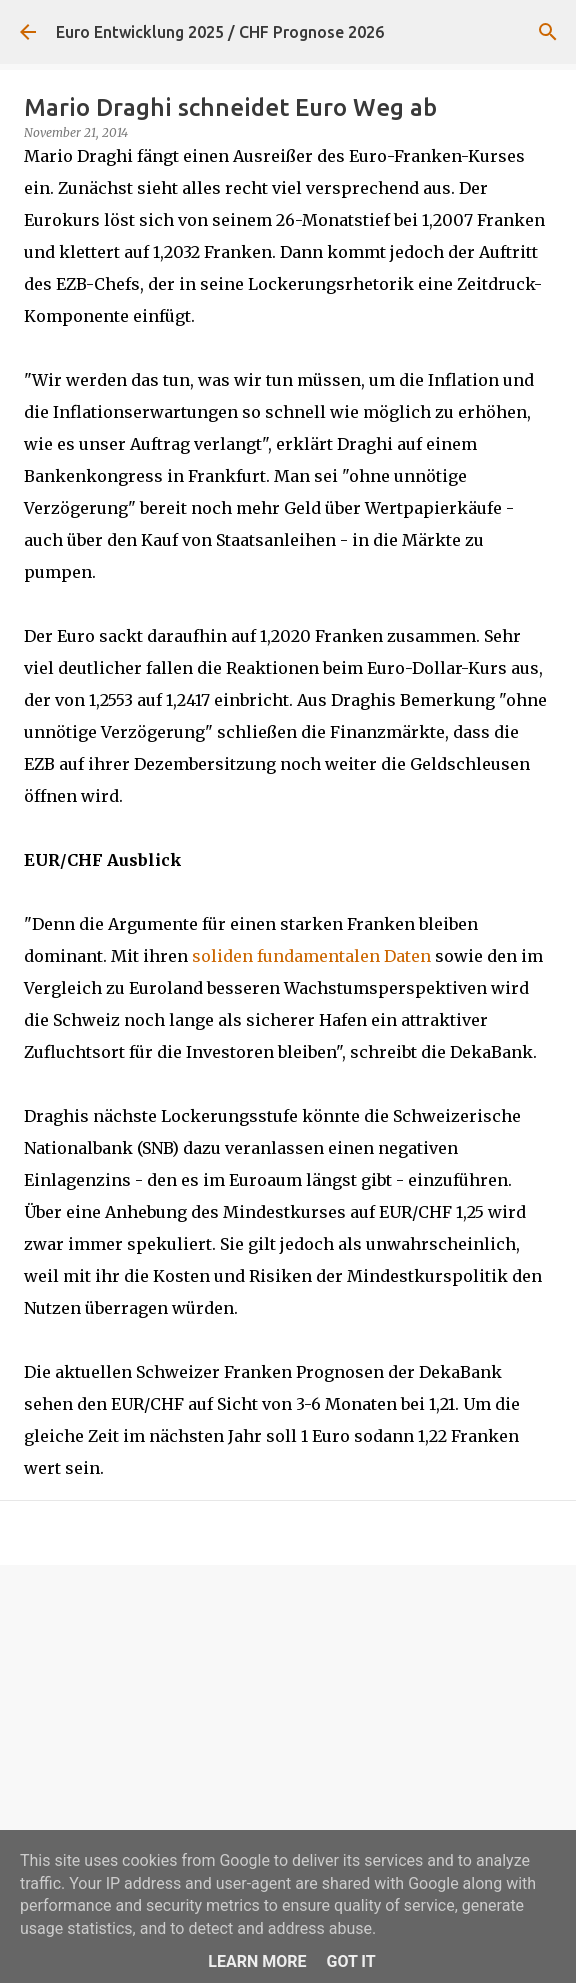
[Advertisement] (288, 1735)
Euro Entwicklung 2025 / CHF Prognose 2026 (220, 32)
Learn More (257, 1961)
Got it (350, 1961)
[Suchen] (548, 32)
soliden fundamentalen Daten (311, 956)
